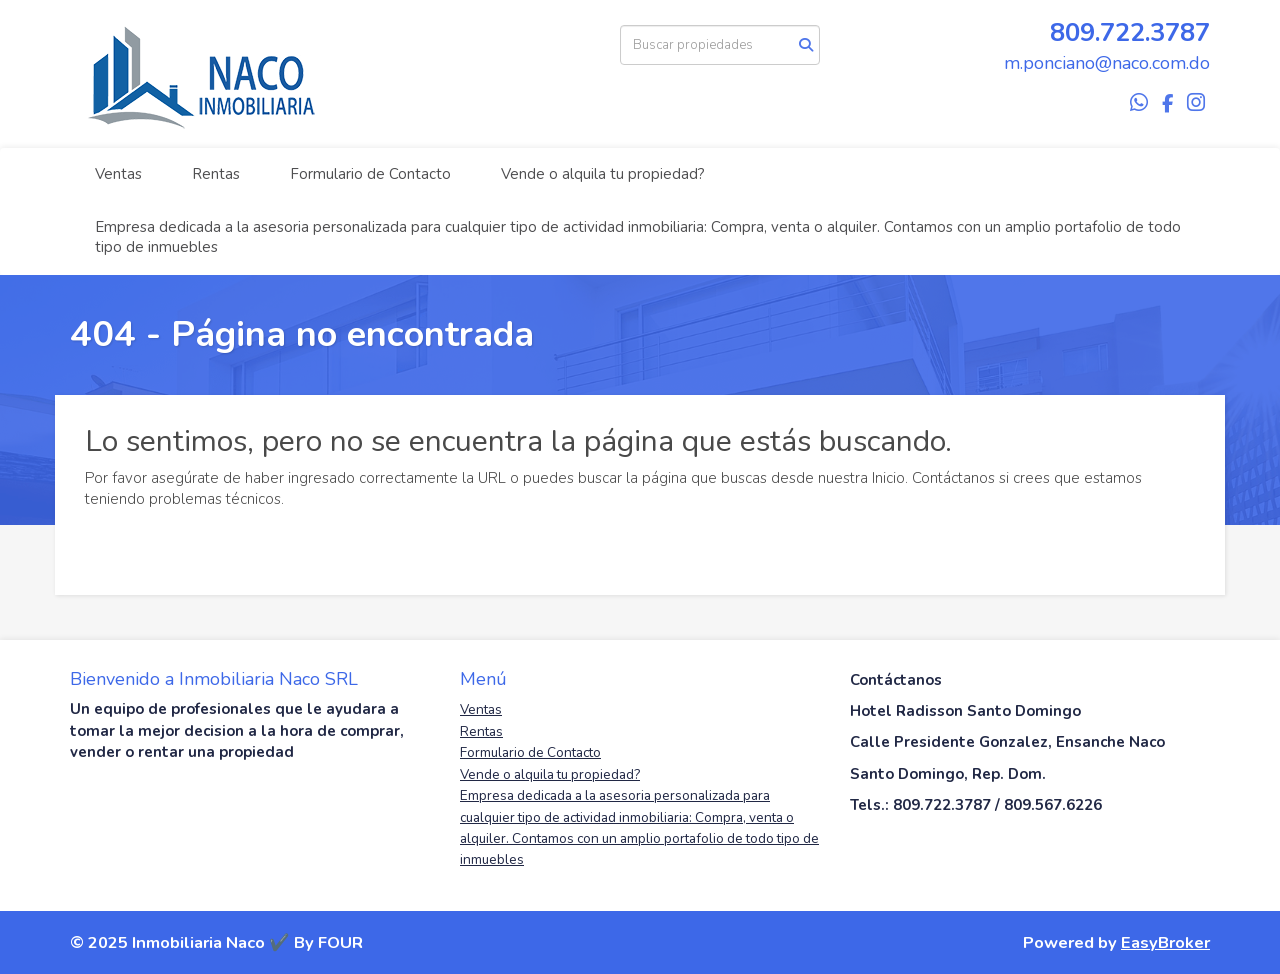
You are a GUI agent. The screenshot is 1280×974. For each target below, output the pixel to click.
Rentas (216, 174)
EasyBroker (1165, 942)
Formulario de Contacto (370, 174)
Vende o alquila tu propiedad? (603, 174)
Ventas (118, 174)
